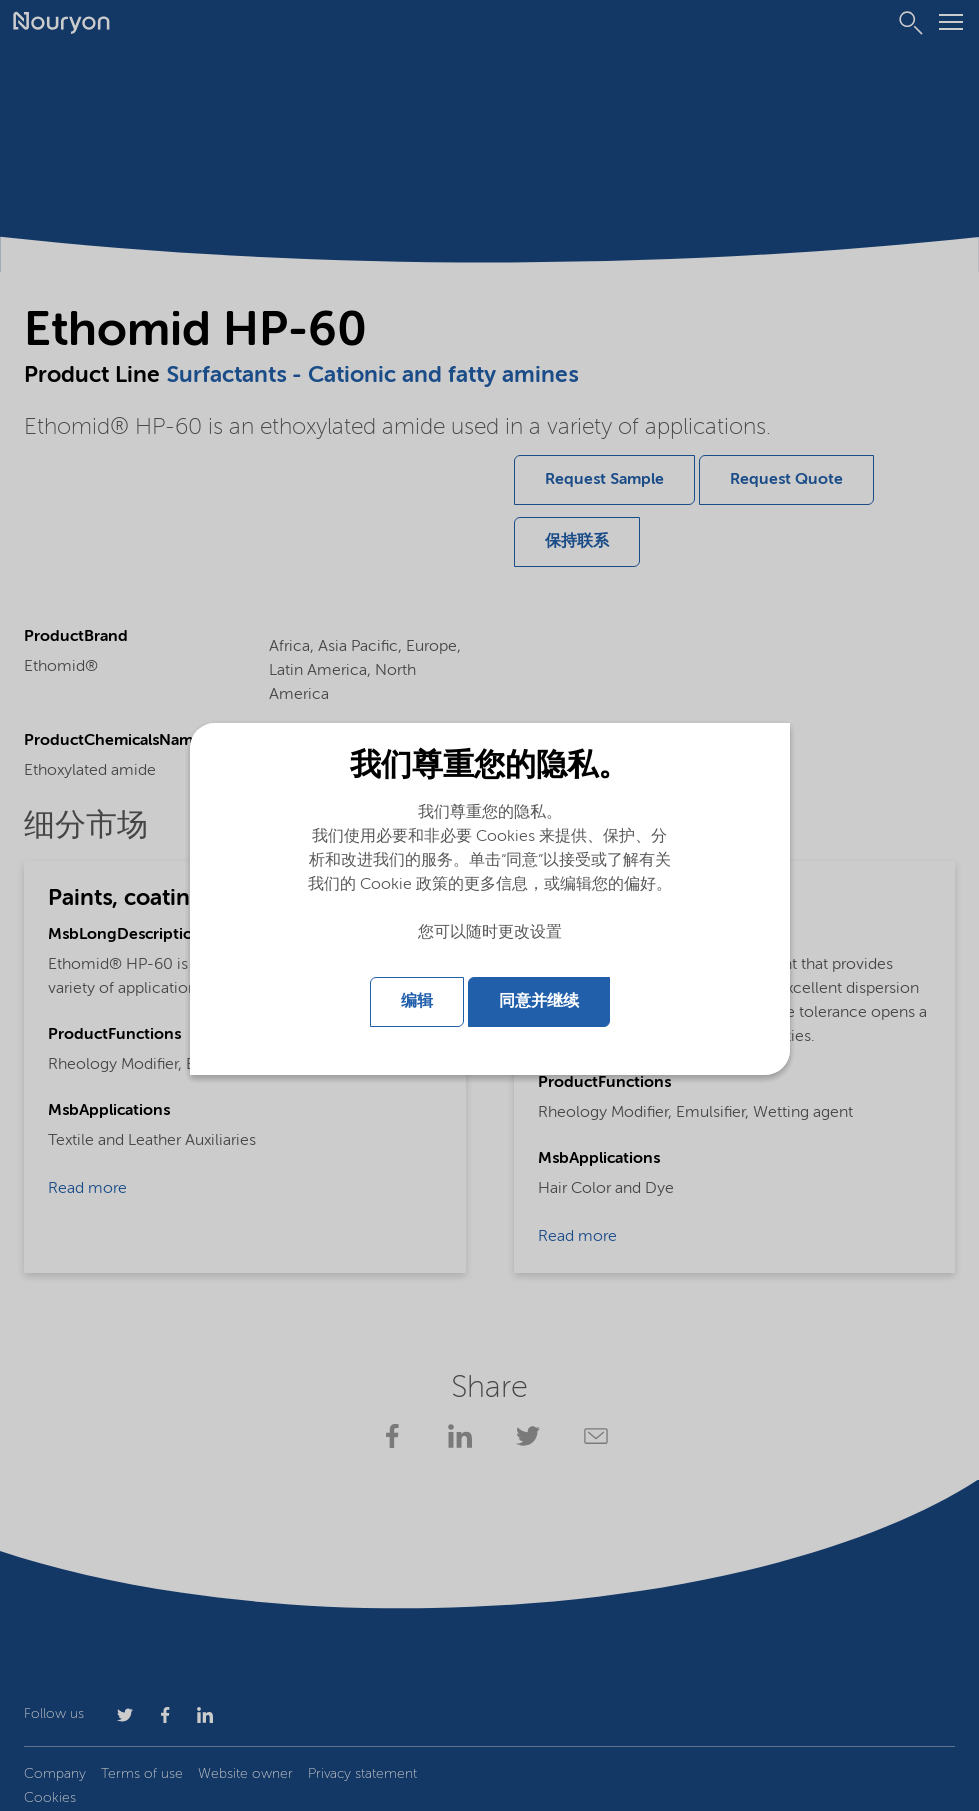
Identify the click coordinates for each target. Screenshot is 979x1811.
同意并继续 (539, 1001)
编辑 (417, 1001)
